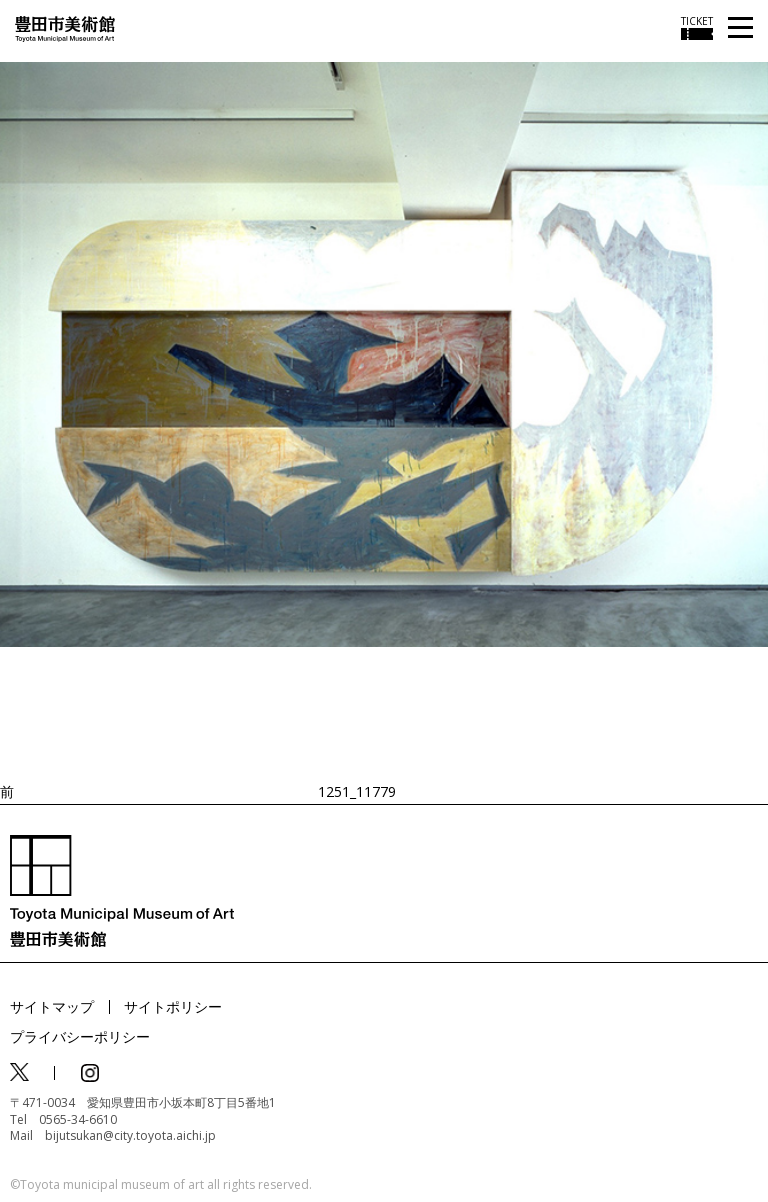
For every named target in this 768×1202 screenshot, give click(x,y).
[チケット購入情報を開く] (697, 28)
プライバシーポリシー (80, 1036)
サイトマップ (52, 1006)
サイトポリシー (173, 1006)
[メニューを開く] (740, 28)
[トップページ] (65, 27)
